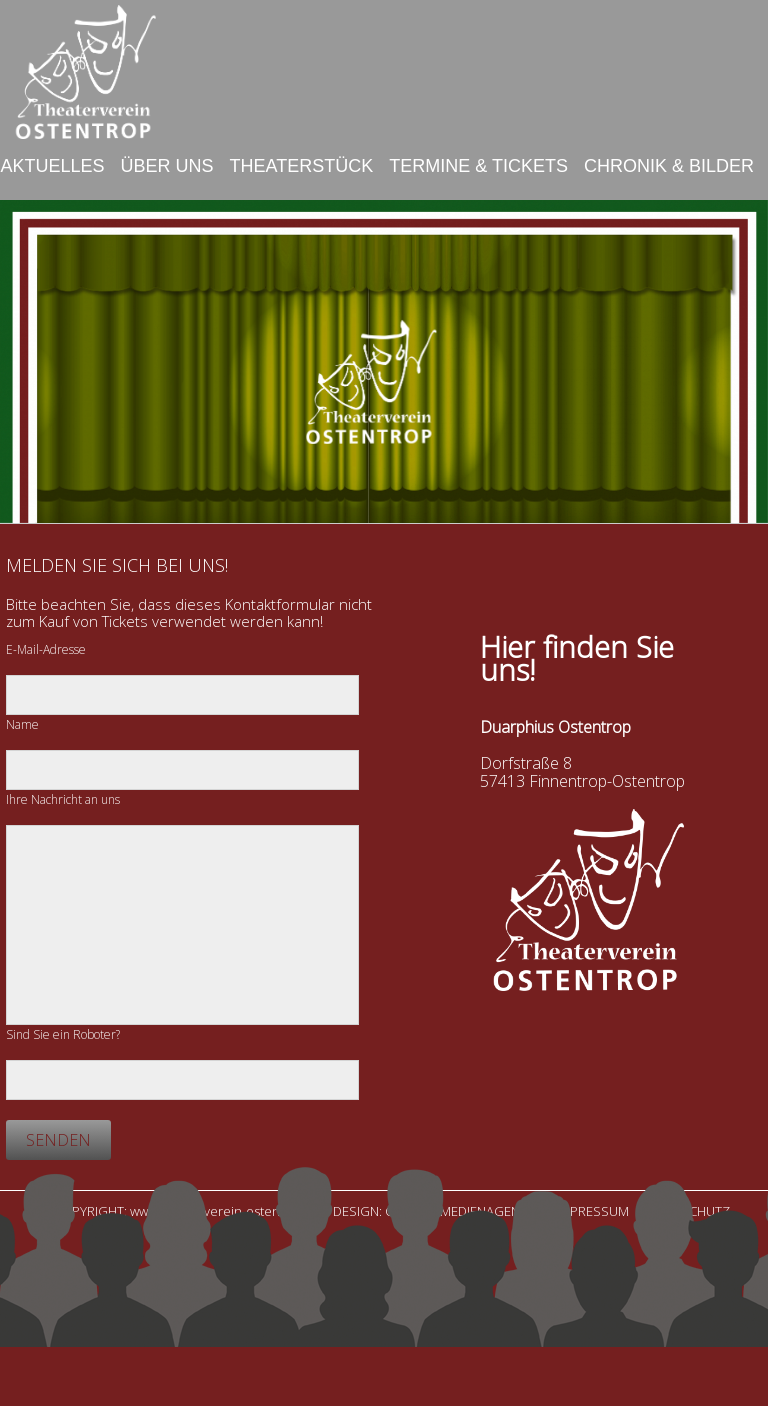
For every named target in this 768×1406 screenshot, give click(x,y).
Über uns (167, 166)
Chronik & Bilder (669, 166)
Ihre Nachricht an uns (63, 799)
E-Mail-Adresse (46, 649)
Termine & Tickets (478, 166)
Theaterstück (302, 166)
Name (22, 724)
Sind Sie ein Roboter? (63, 1034)
